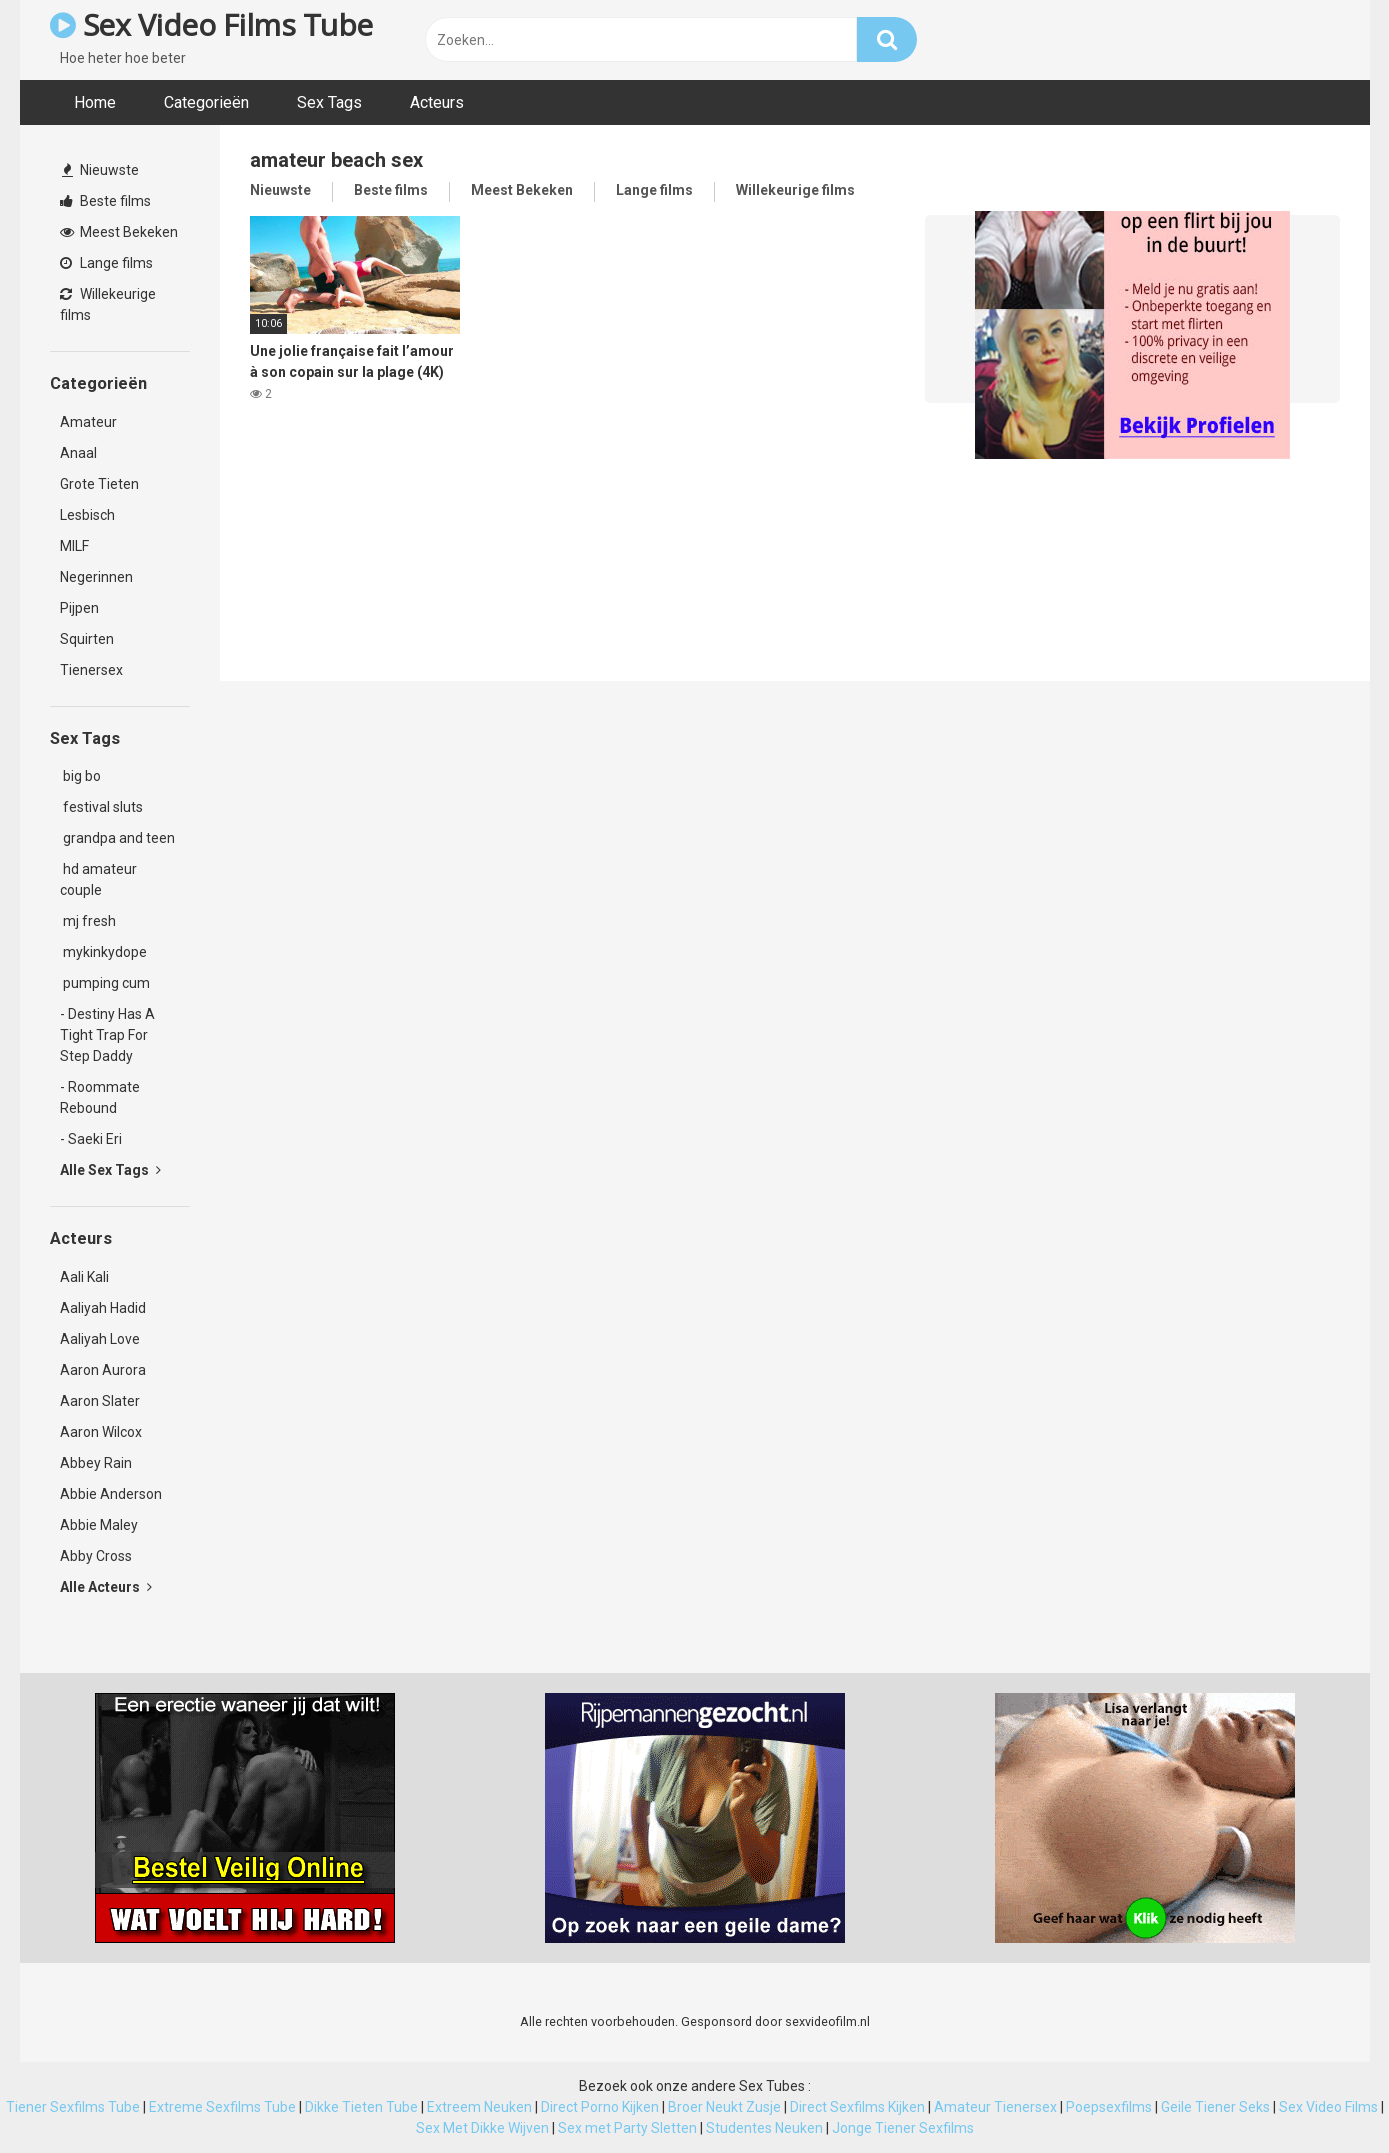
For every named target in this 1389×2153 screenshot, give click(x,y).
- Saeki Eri (91, 1139)
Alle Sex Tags (110, 1170)
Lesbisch (87, 515)
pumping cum (105, 983)
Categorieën (206, 102)
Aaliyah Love (100, 1339)
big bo (80, 776)
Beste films (105, 201)
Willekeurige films (108, 304)
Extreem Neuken (479, 2107)
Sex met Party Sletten (627, 2128)
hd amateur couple (98, 879)
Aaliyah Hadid (103, 1308)
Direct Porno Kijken (600, 2107)
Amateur (88, 422)
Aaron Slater (100, 1401)
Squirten (87, 639)
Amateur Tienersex (995, 2107)
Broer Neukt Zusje (724, 2107)
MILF (74, 546)
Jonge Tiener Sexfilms (903, 2128)
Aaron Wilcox (101, 1432)
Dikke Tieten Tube (361, 2107)
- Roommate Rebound (100, 1097)
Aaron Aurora (103, 1370)
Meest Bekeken (119, 232)
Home (95, 102)
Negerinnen (96, 577)
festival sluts (101, 807)
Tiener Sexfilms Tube (73, 2107)
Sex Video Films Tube (211, 24)
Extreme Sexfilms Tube (222, 2107)
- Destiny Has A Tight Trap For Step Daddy (107, 1035)
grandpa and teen (117, 838)
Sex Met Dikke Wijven (482, 2128)
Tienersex (91, 670)
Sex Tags (329, 102)
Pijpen (79, 608)
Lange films (106, 263)
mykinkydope (103, 952)
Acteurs (437, 102)
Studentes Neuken (764, 2128)
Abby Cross (96, 1556)
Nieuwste (100, 170)
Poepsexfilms (1109, 2107)
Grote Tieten (99, 484)
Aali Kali (84, 1277)
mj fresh (88, 921)
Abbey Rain (96, 1463)
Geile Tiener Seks (1215, 2107)
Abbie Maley (99, 1525)
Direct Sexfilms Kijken (857, 2107)
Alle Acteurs (106, 1587)
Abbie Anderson (111, 1494)
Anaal (78, 453)
